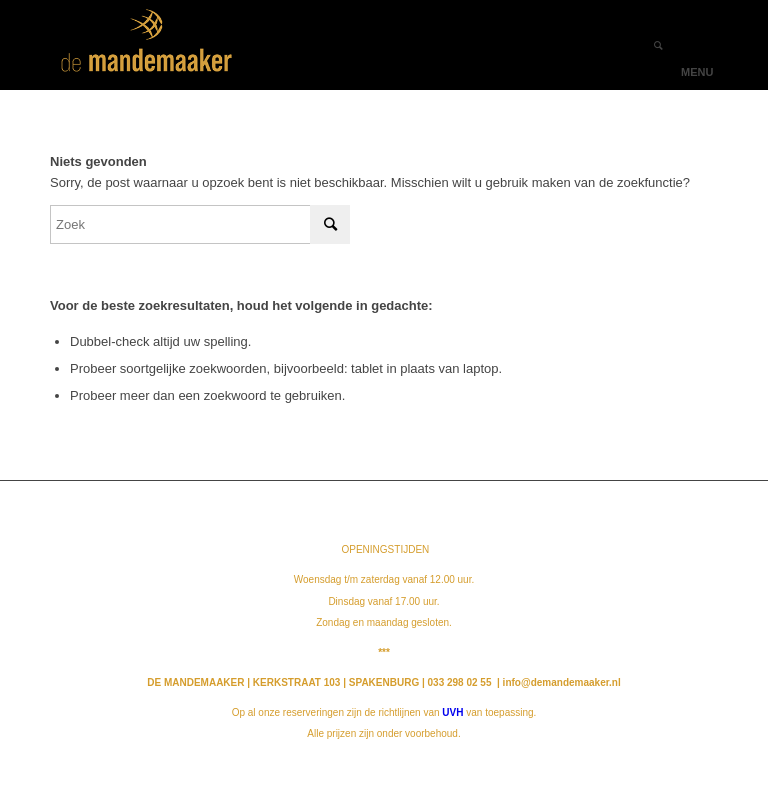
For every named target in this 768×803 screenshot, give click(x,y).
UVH (452, 712)
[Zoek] (648, 45)
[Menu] (690, 45)
